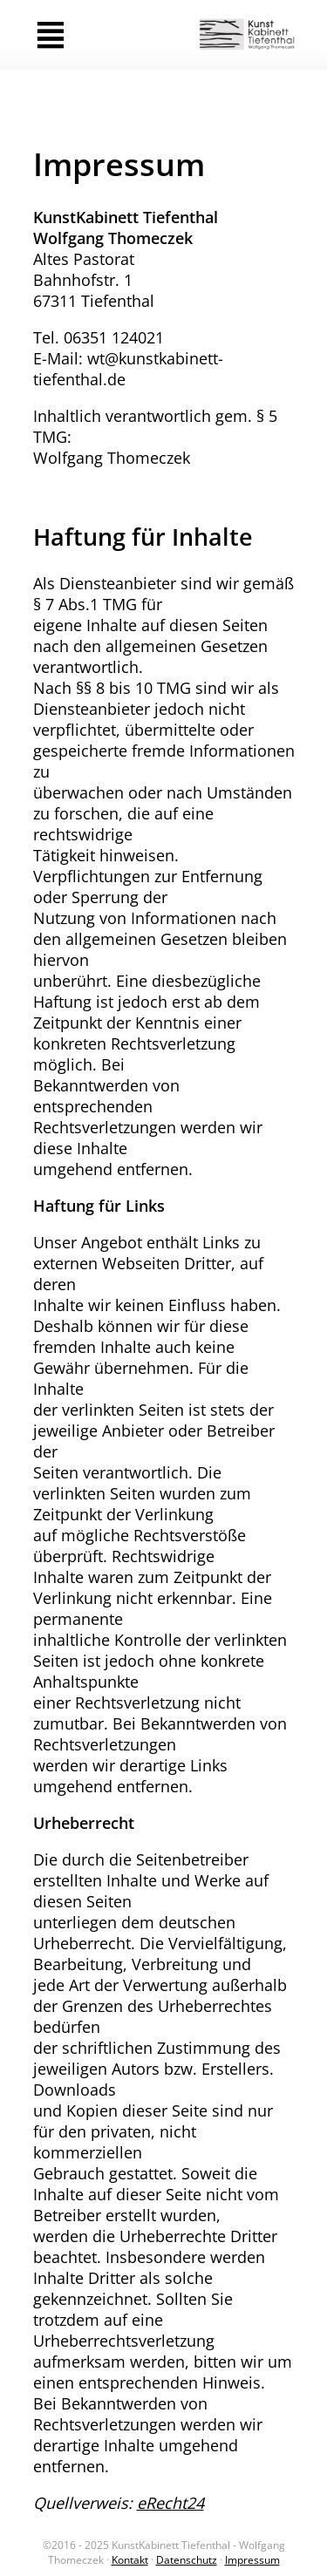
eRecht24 (170, 2502)
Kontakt (130, 2559)
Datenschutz (186, 2559)
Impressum (252, 2559)
